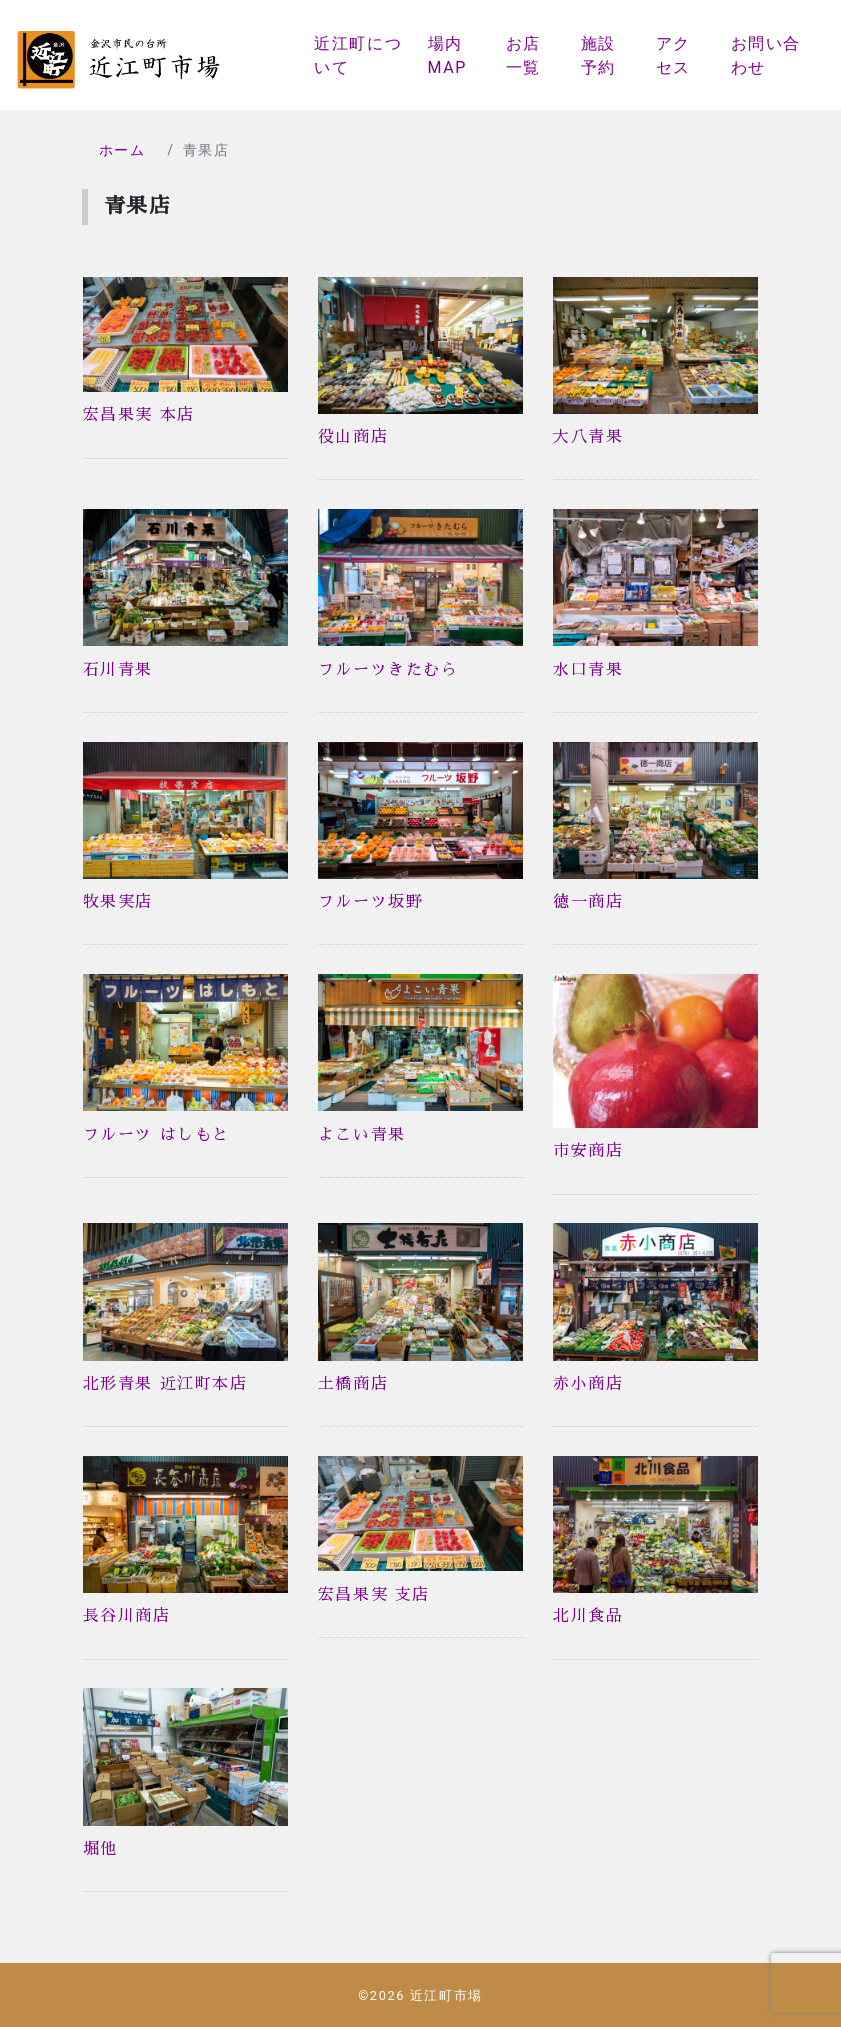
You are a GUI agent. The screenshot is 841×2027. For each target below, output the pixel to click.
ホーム (122, 150)
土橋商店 (353, 1384)
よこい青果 (362, 1135)
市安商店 (588, 1151)
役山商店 (353, 437)
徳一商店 (588, 902)
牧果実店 (118, 902)
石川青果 (118, 670)
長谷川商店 (127, 1616)
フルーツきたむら (388, 670)
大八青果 (588, 437)
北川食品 (588, 1616)
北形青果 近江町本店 (165, 1384)
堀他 (100, 1849)
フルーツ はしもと (156, 1135)
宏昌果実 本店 (139, 415)
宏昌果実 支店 (374, 1595)
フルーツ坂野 (371, 902)
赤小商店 (588, 1384)
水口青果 (588, 670)
